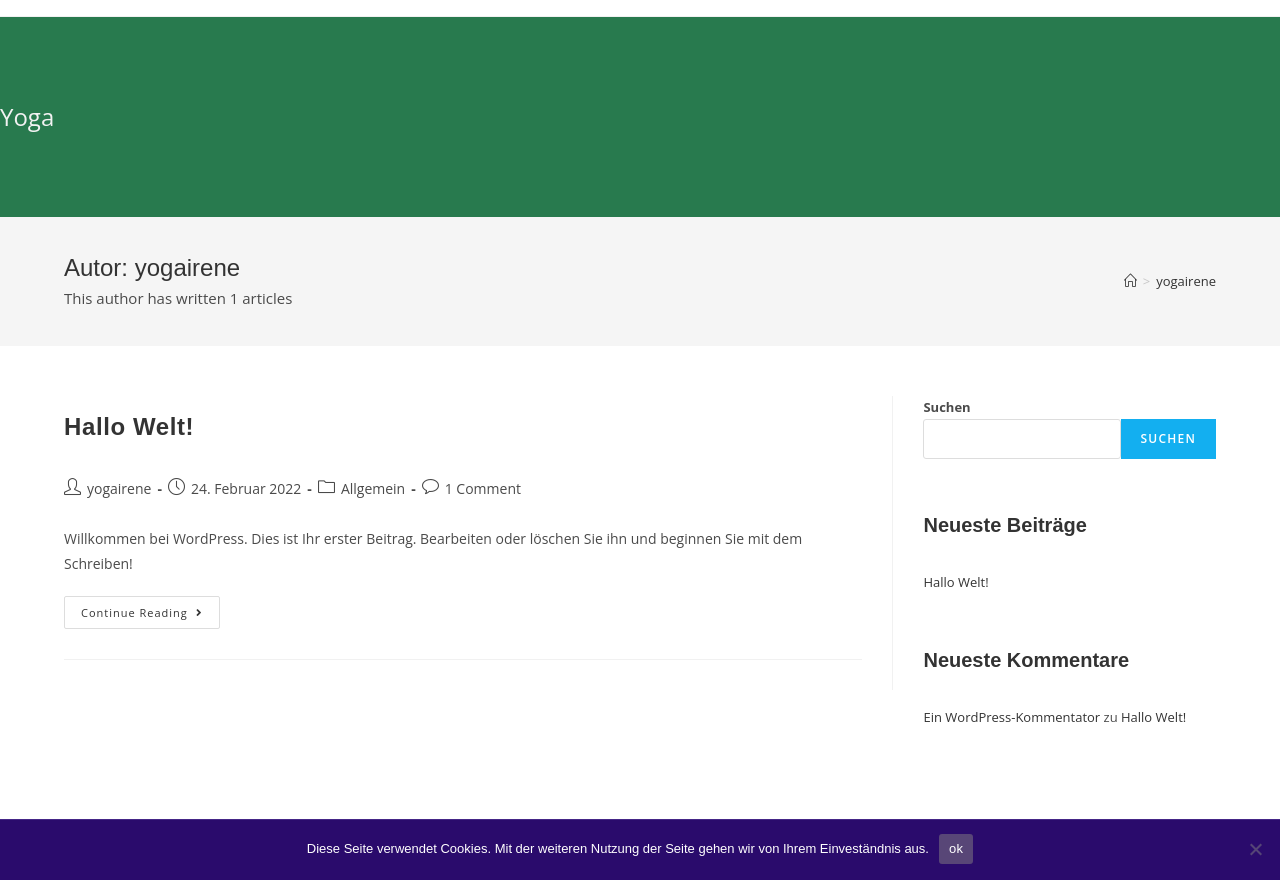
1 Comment (483, 488)
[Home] (1130, 281)
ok (956, 848)
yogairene (119, 488)
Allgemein (373, 488)
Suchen (946, 407)
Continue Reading (150, 616)
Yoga (27, 116)
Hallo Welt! (129, 426)
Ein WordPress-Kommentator (1011, 717)
